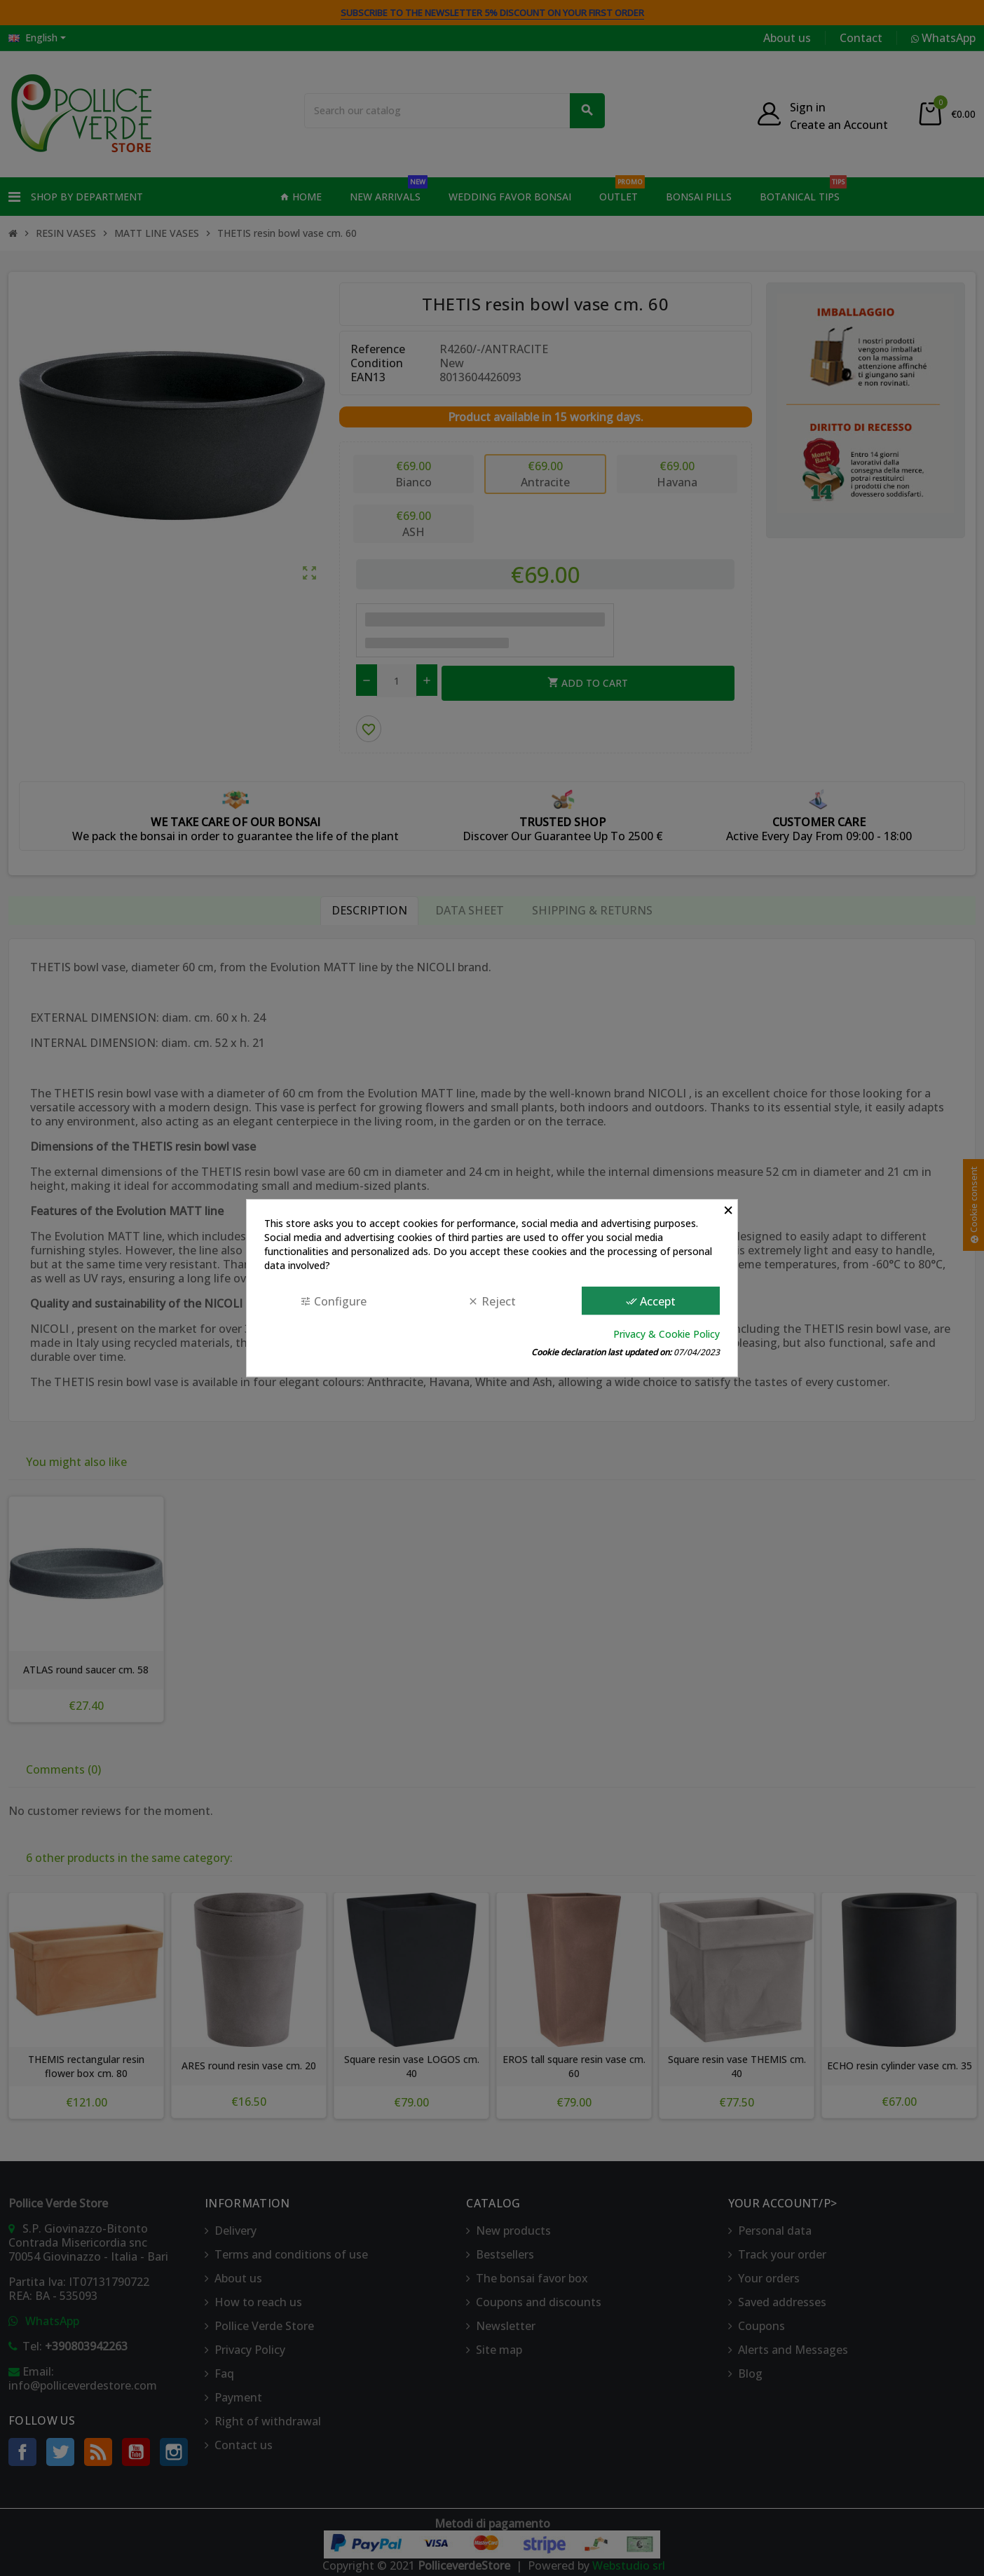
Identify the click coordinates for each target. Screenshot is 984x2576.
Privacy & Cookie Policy (666, 1334)
